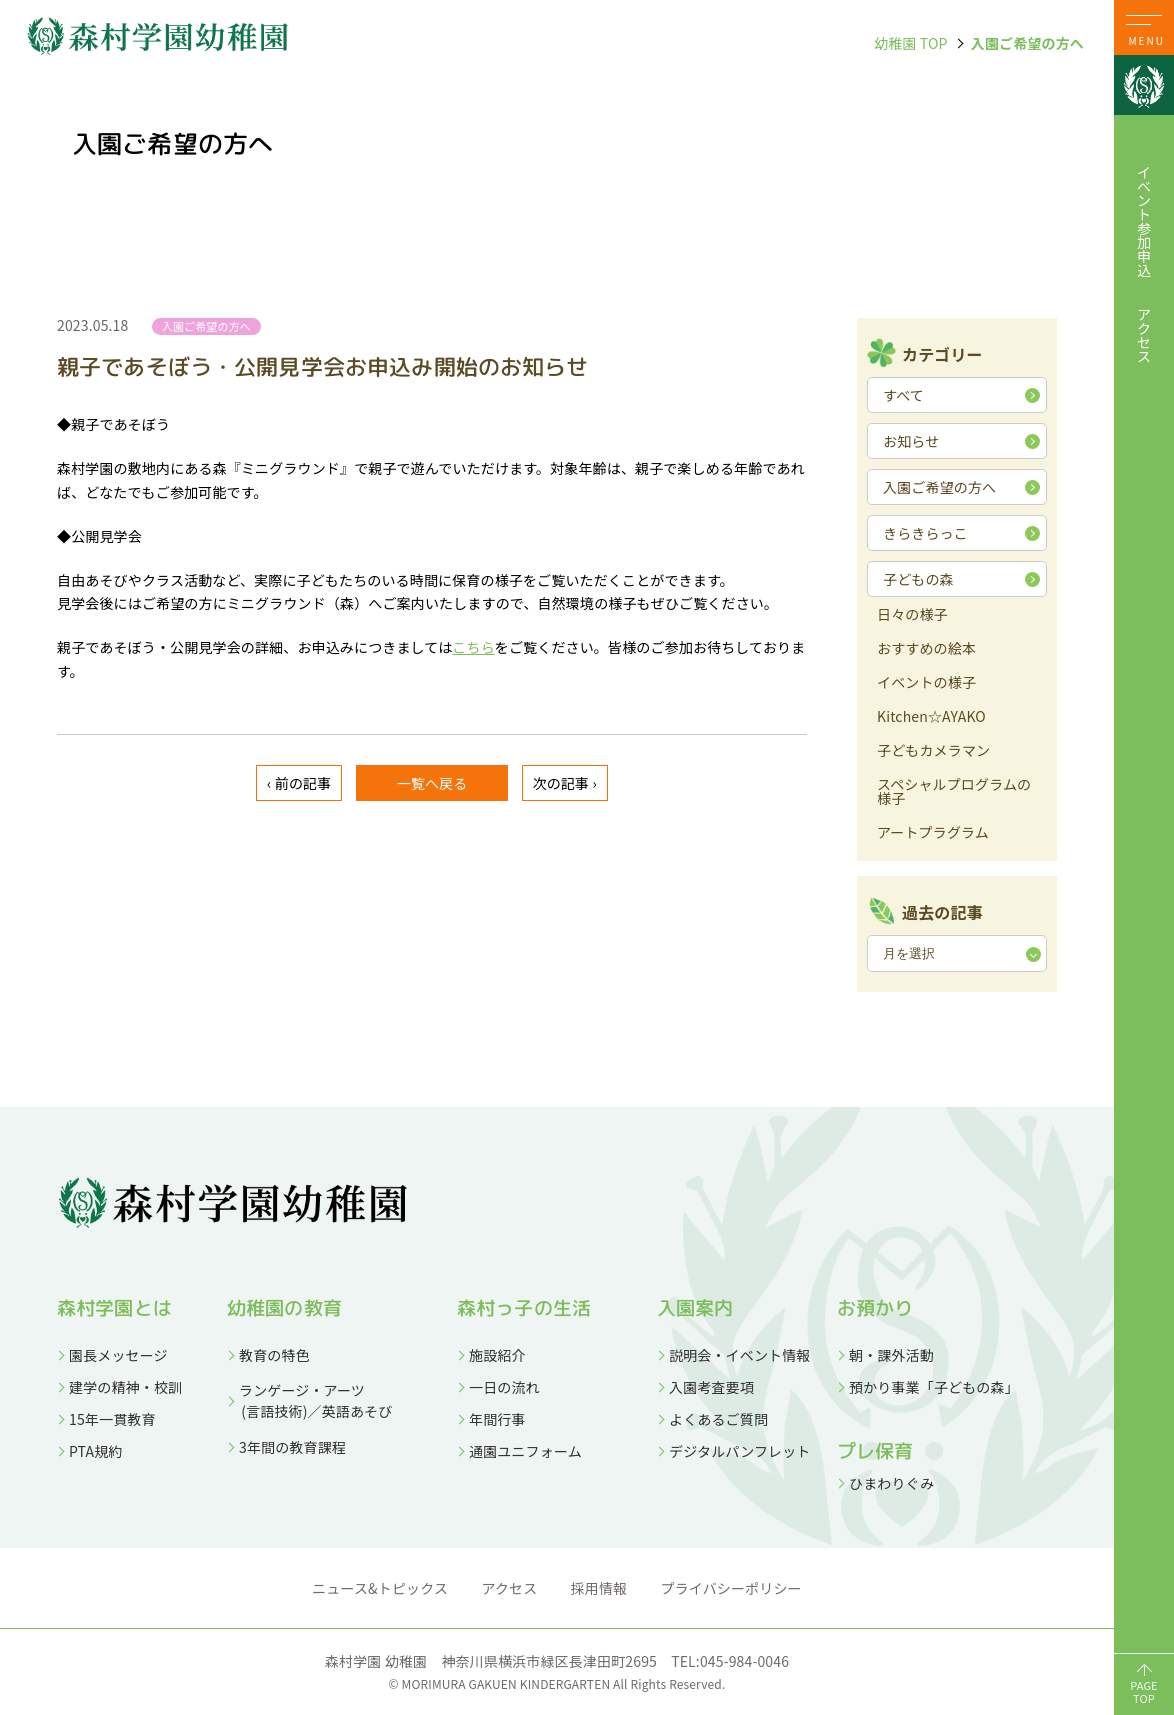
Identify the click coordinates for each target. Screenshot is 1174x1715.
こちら (473, 647)
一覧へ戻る (432, 783)
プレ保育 (875, 1451)
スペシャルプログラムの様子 (954, 792)
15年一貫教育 (112, 1419)
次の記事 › (565, 783)
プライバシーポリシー (731, 1588)
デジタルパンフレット (740, 1451)
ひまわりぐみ (891, 1483)
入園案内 (695, 1308)
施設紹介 (497, 1355)
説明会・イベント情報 (740, 1355)
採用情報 (599, 1588)
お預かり (875, 1308)
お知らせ (911, 441)
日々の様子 (912, 615)
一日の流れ (504, 1387)
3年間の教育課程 (292, 1447)
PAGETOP (1144, 1691)
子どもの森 (918, 579)
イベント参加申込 (1144, 221)
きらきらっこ (925, 533)
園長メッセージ (118, 1355)
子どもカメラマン (933, 751)
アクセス (1144, 335)
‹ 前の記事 (299, 783)
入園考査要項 (711, 1387)
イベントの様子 (926, 683)
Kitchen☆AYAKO (931, 717)
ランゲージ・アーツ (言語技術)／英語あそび (309, 1400)
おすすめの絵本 (926, 649)
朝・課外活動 (891, 1355)
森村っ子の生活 (524, 1308)
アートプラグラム (933, 833)
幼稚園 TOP (910, 43)
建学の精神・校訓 (125, 1387)
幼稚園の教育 (284, 1308)
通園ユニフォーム (525, 1451)
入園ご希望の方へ (1027, 43)
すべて (903, 395)
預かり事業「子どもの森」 (934, 1387)
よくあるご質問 (718, 1419)
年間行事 (497, 1419)
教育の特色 (274, 1355)
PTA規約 (95, 1451)
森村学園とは (114, 1308)
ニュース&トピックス (380, 1588)
